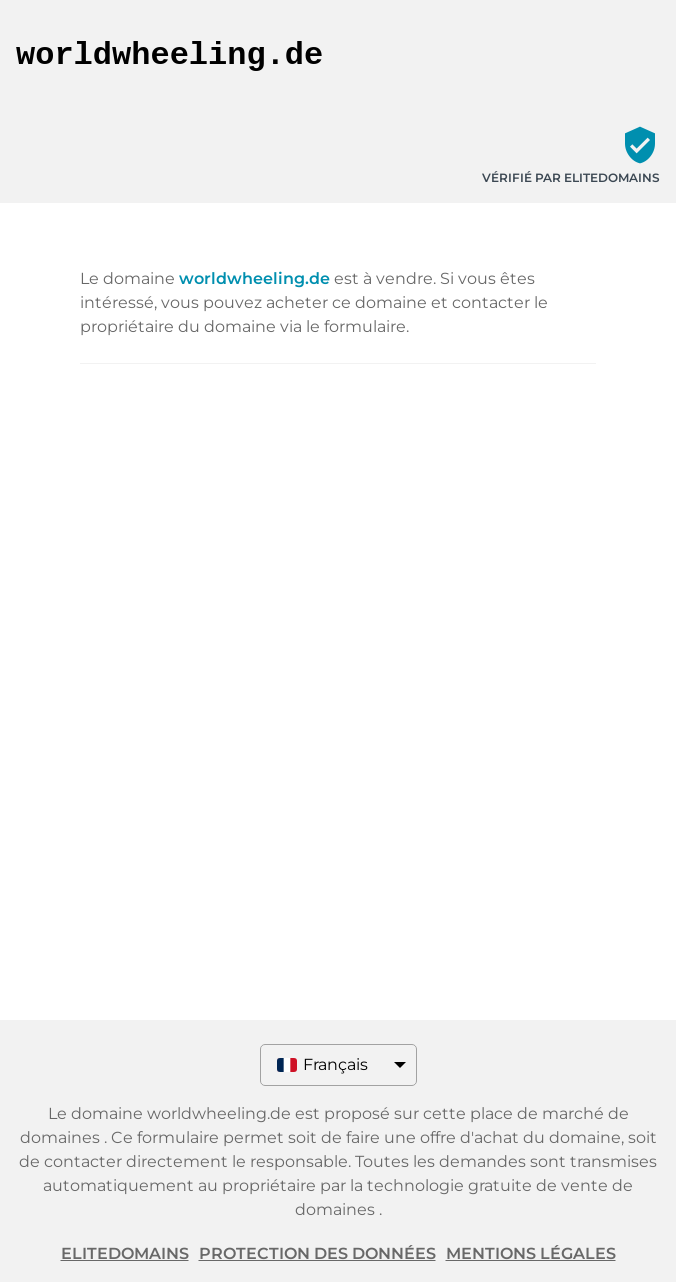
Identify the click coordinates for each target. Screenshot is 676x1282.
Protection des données (317, 1253)
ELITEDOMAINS (125, 1253)
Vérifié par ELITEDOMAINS (571, 177)
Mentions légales (531, 1253)
